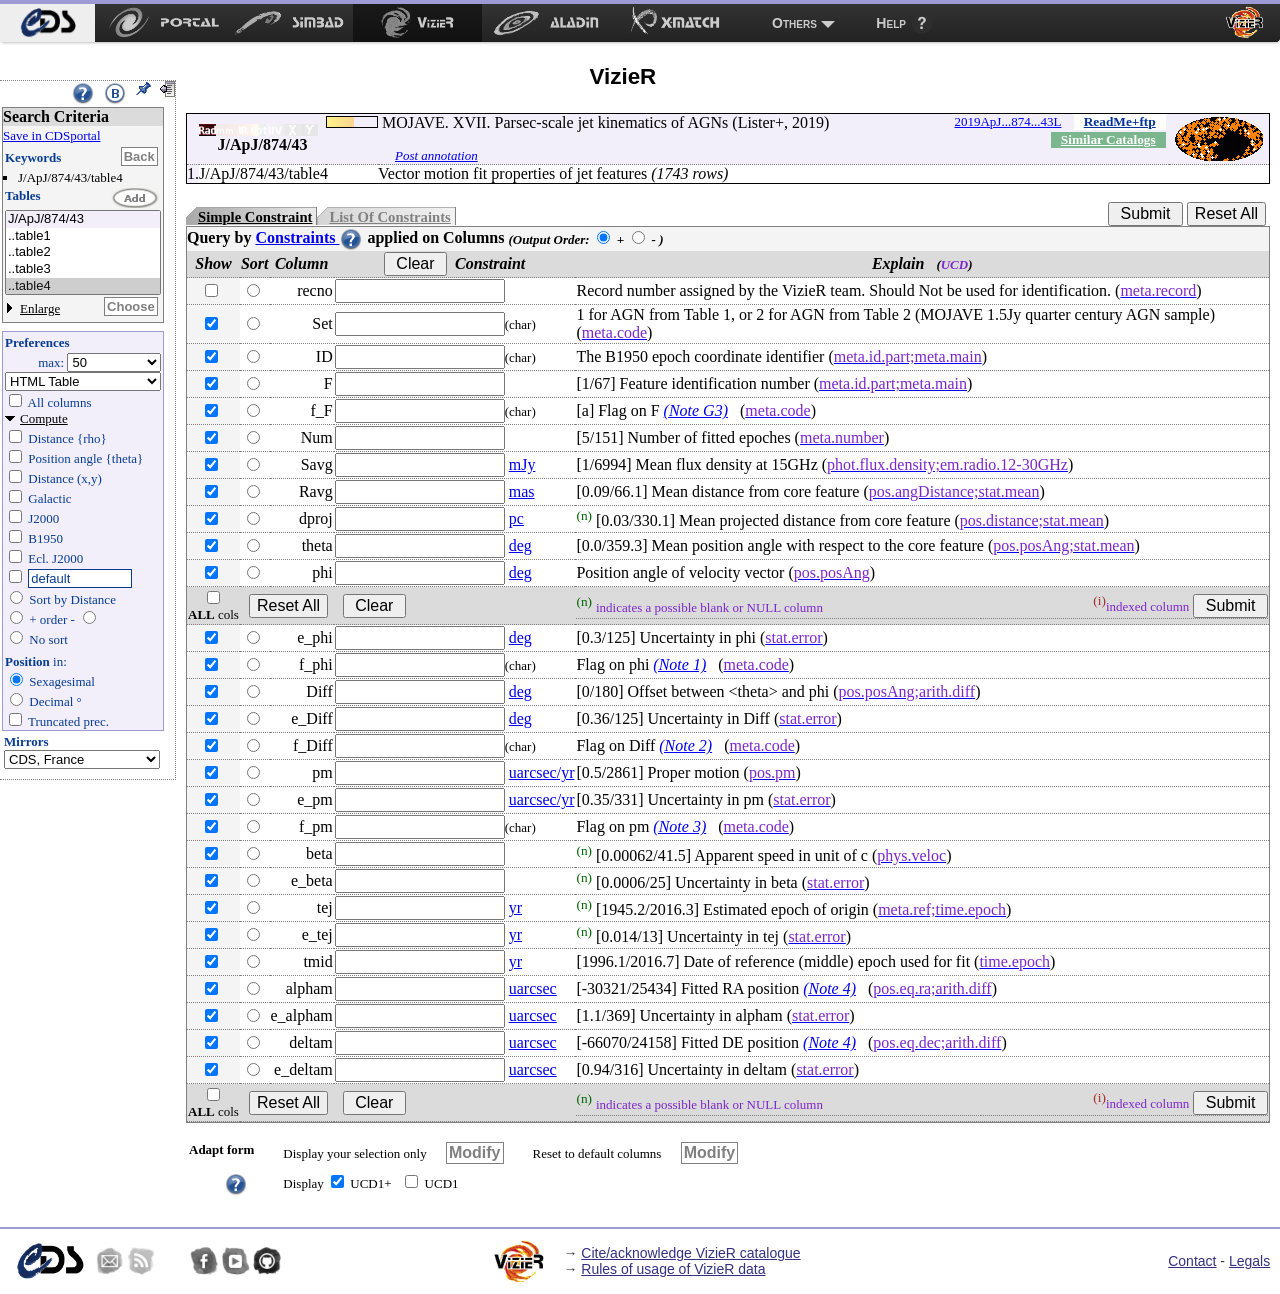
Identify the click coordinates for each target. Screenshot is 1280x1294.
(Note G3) (696, 410)
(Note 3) (679, 826)
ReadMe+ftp (1120, 121)
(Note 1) (679, 664)
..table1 (83, 236)
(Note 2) (685, 745)
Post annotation (436, 155)
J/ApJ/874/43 (83, 219)
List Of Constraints (389, 217)
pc (516, 518)
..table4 (83, 286)
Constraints (309, 237)
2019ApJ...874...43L (1007, 121)
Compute (44, 418)
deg (520, 545)
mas (522, 491)
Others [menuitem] (794, 23)
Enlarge (40, 308)
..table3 (83, 269)
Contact (1192, 1261)
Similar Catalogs (1108, 139)
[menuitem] (47, 23)
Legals (1249, 1261)
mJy (522, 464)
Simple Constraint (255, 217)
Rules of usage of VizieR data (673, 1269)
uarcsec (533, 988)
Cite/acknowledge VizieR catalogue (690, 1253)
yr (515, 907)
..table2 (83, 252)
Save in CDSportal (52, 135)
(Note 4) (829, 988)
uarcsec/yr (542, 772)
